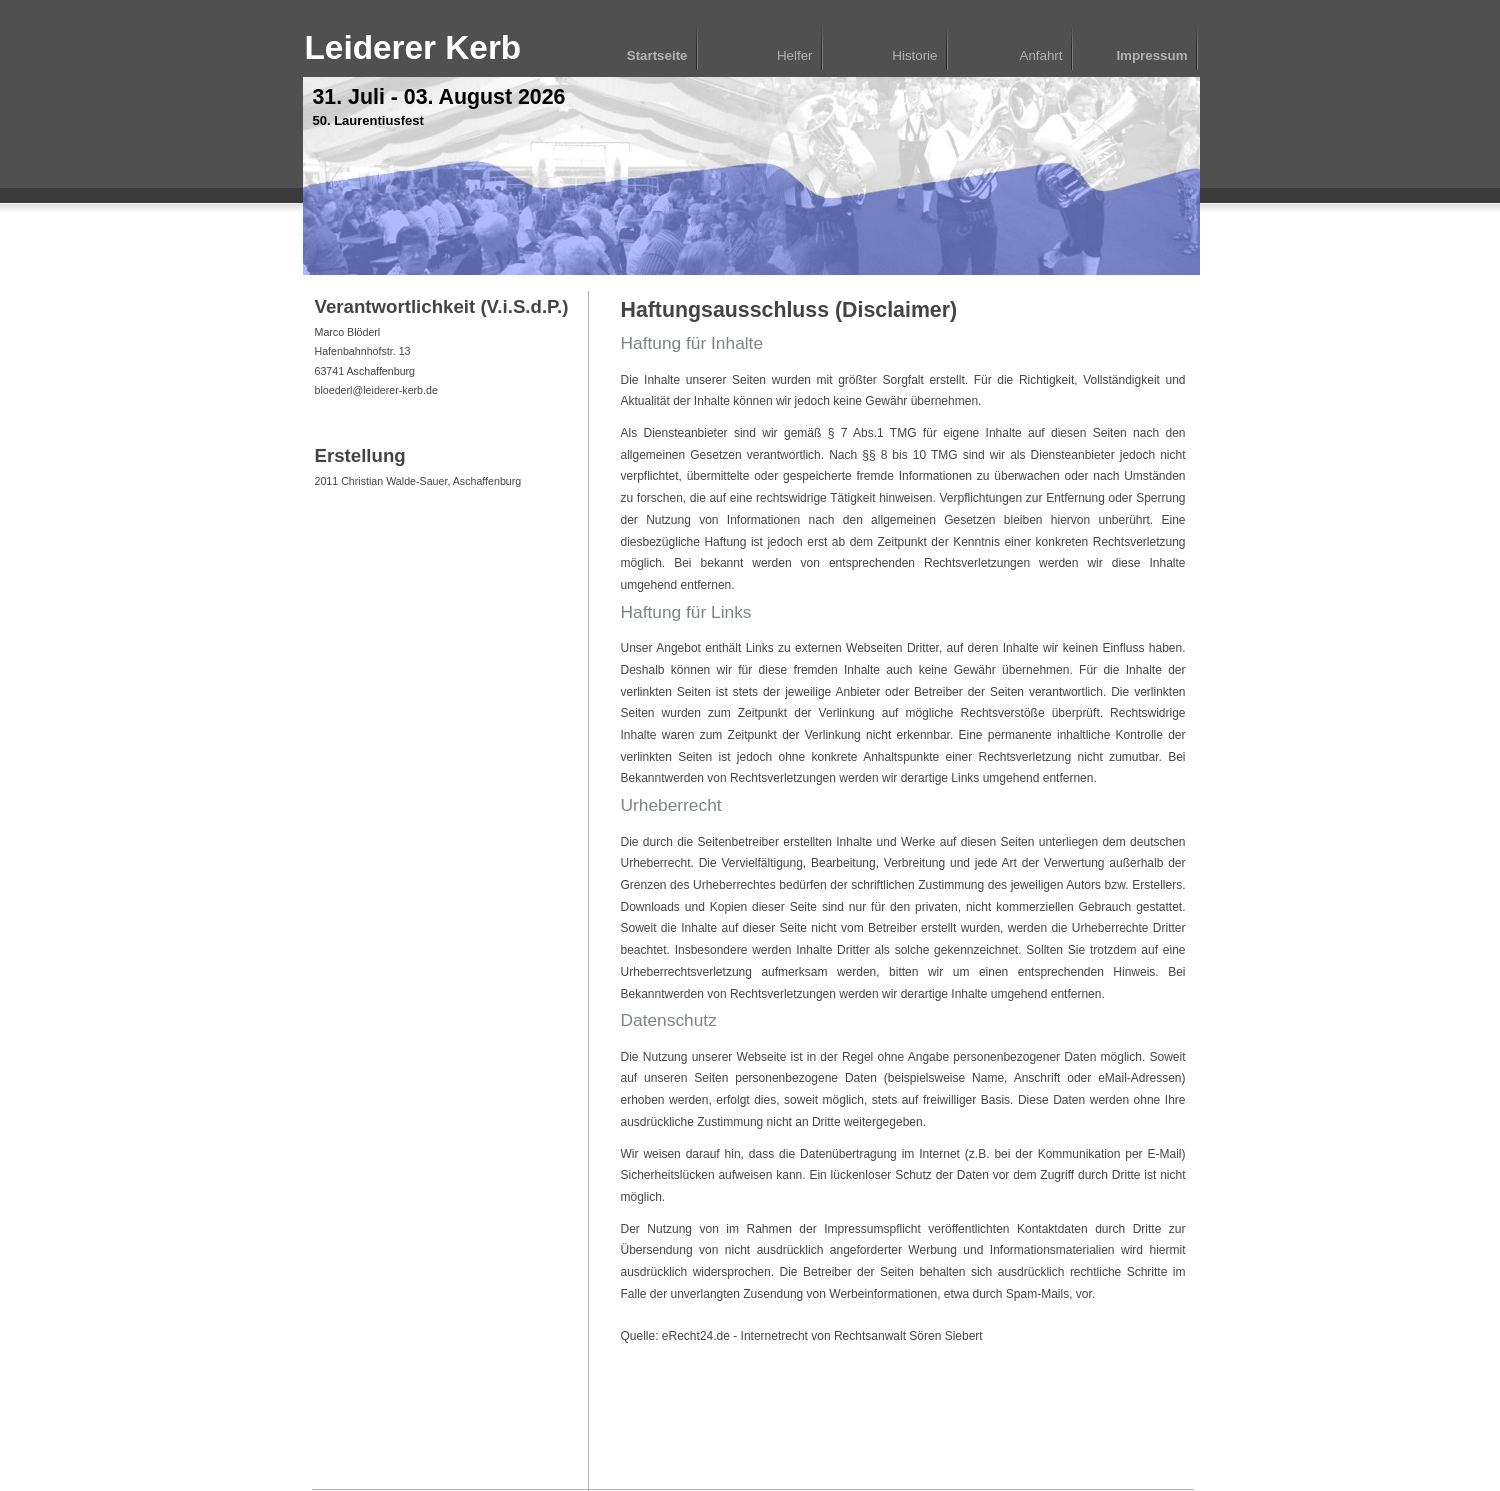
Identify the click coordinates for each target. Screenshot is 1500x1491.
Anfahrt (1041, 55)
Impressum (1151, 55)
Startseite (657, 55)
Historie (914, 55)
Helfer (795, 55)
